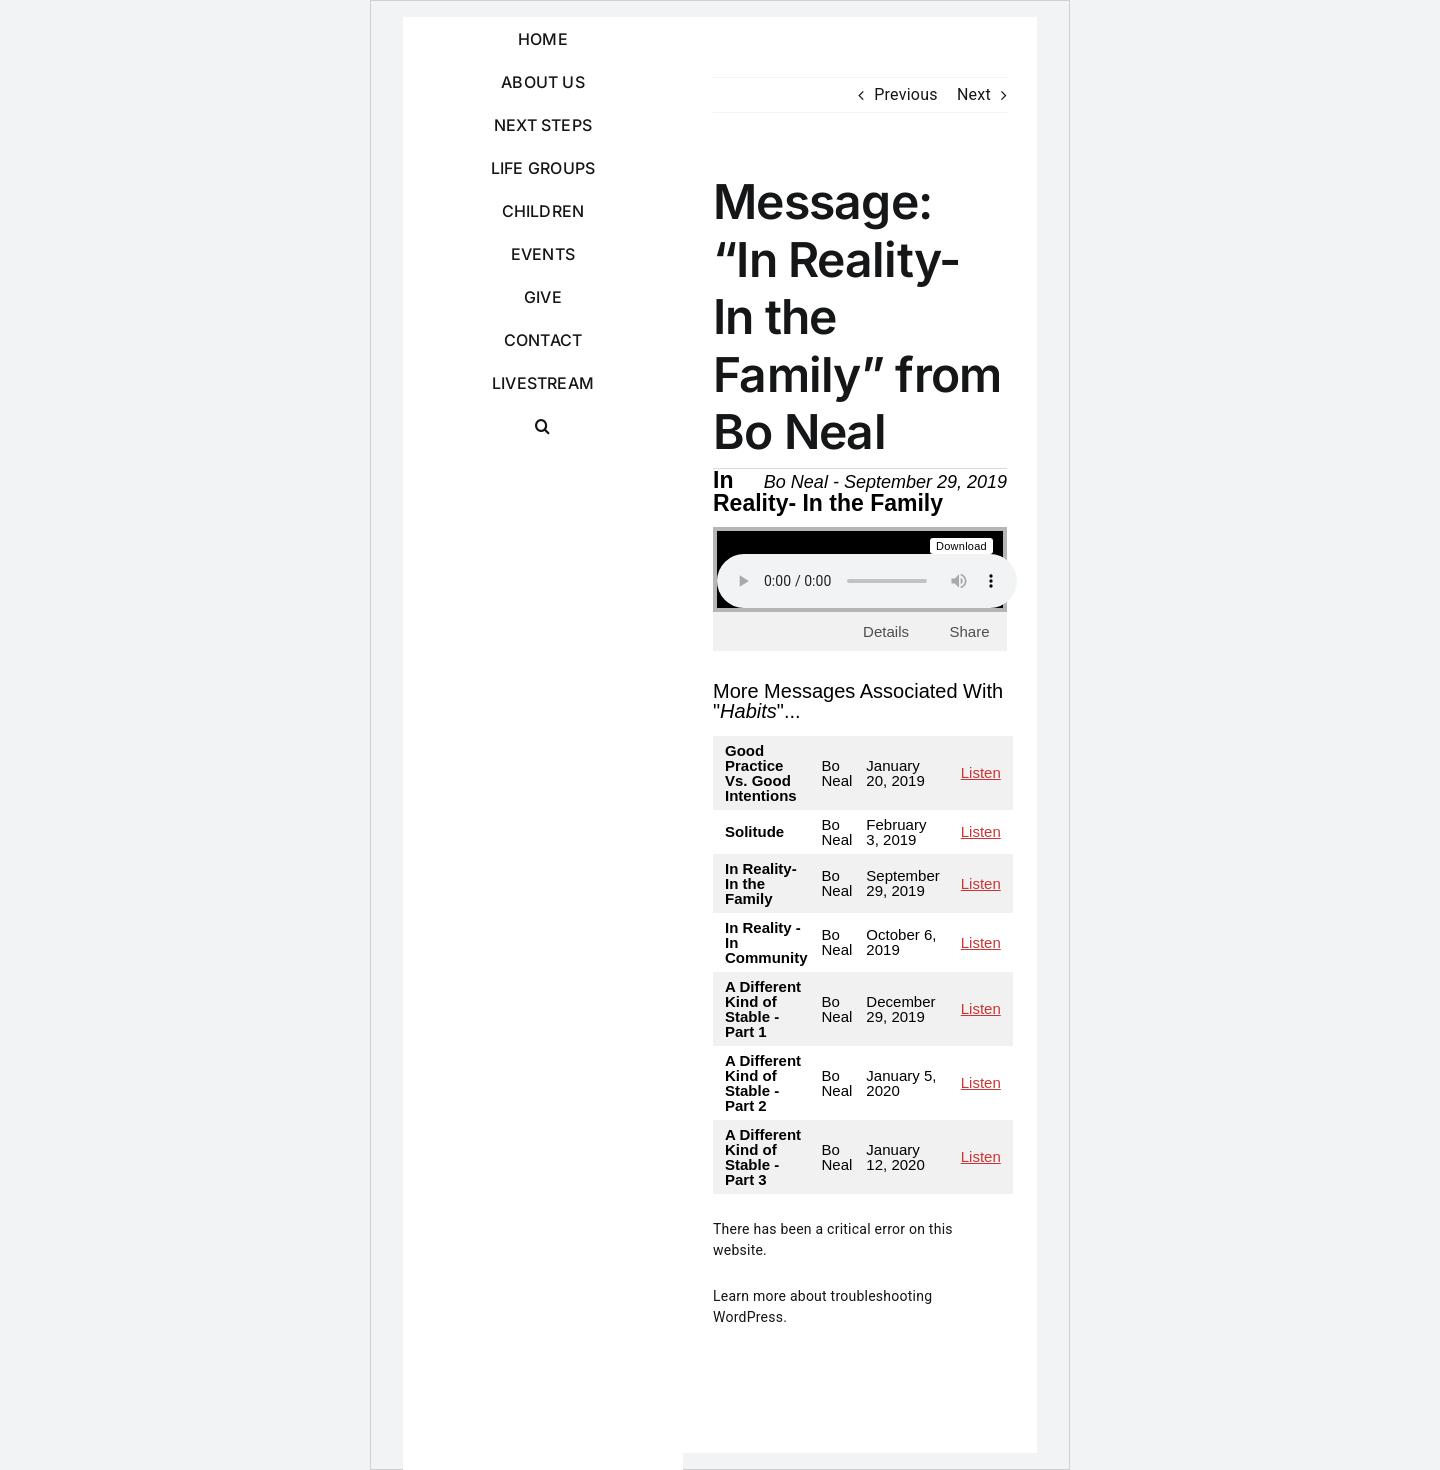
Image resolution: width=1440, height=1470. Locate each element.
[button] (543, 426)
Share (969, 631)
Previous (906, 94)
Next (974, 94)
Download (961, 546)
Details (886, 631)
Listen (981, 772)
